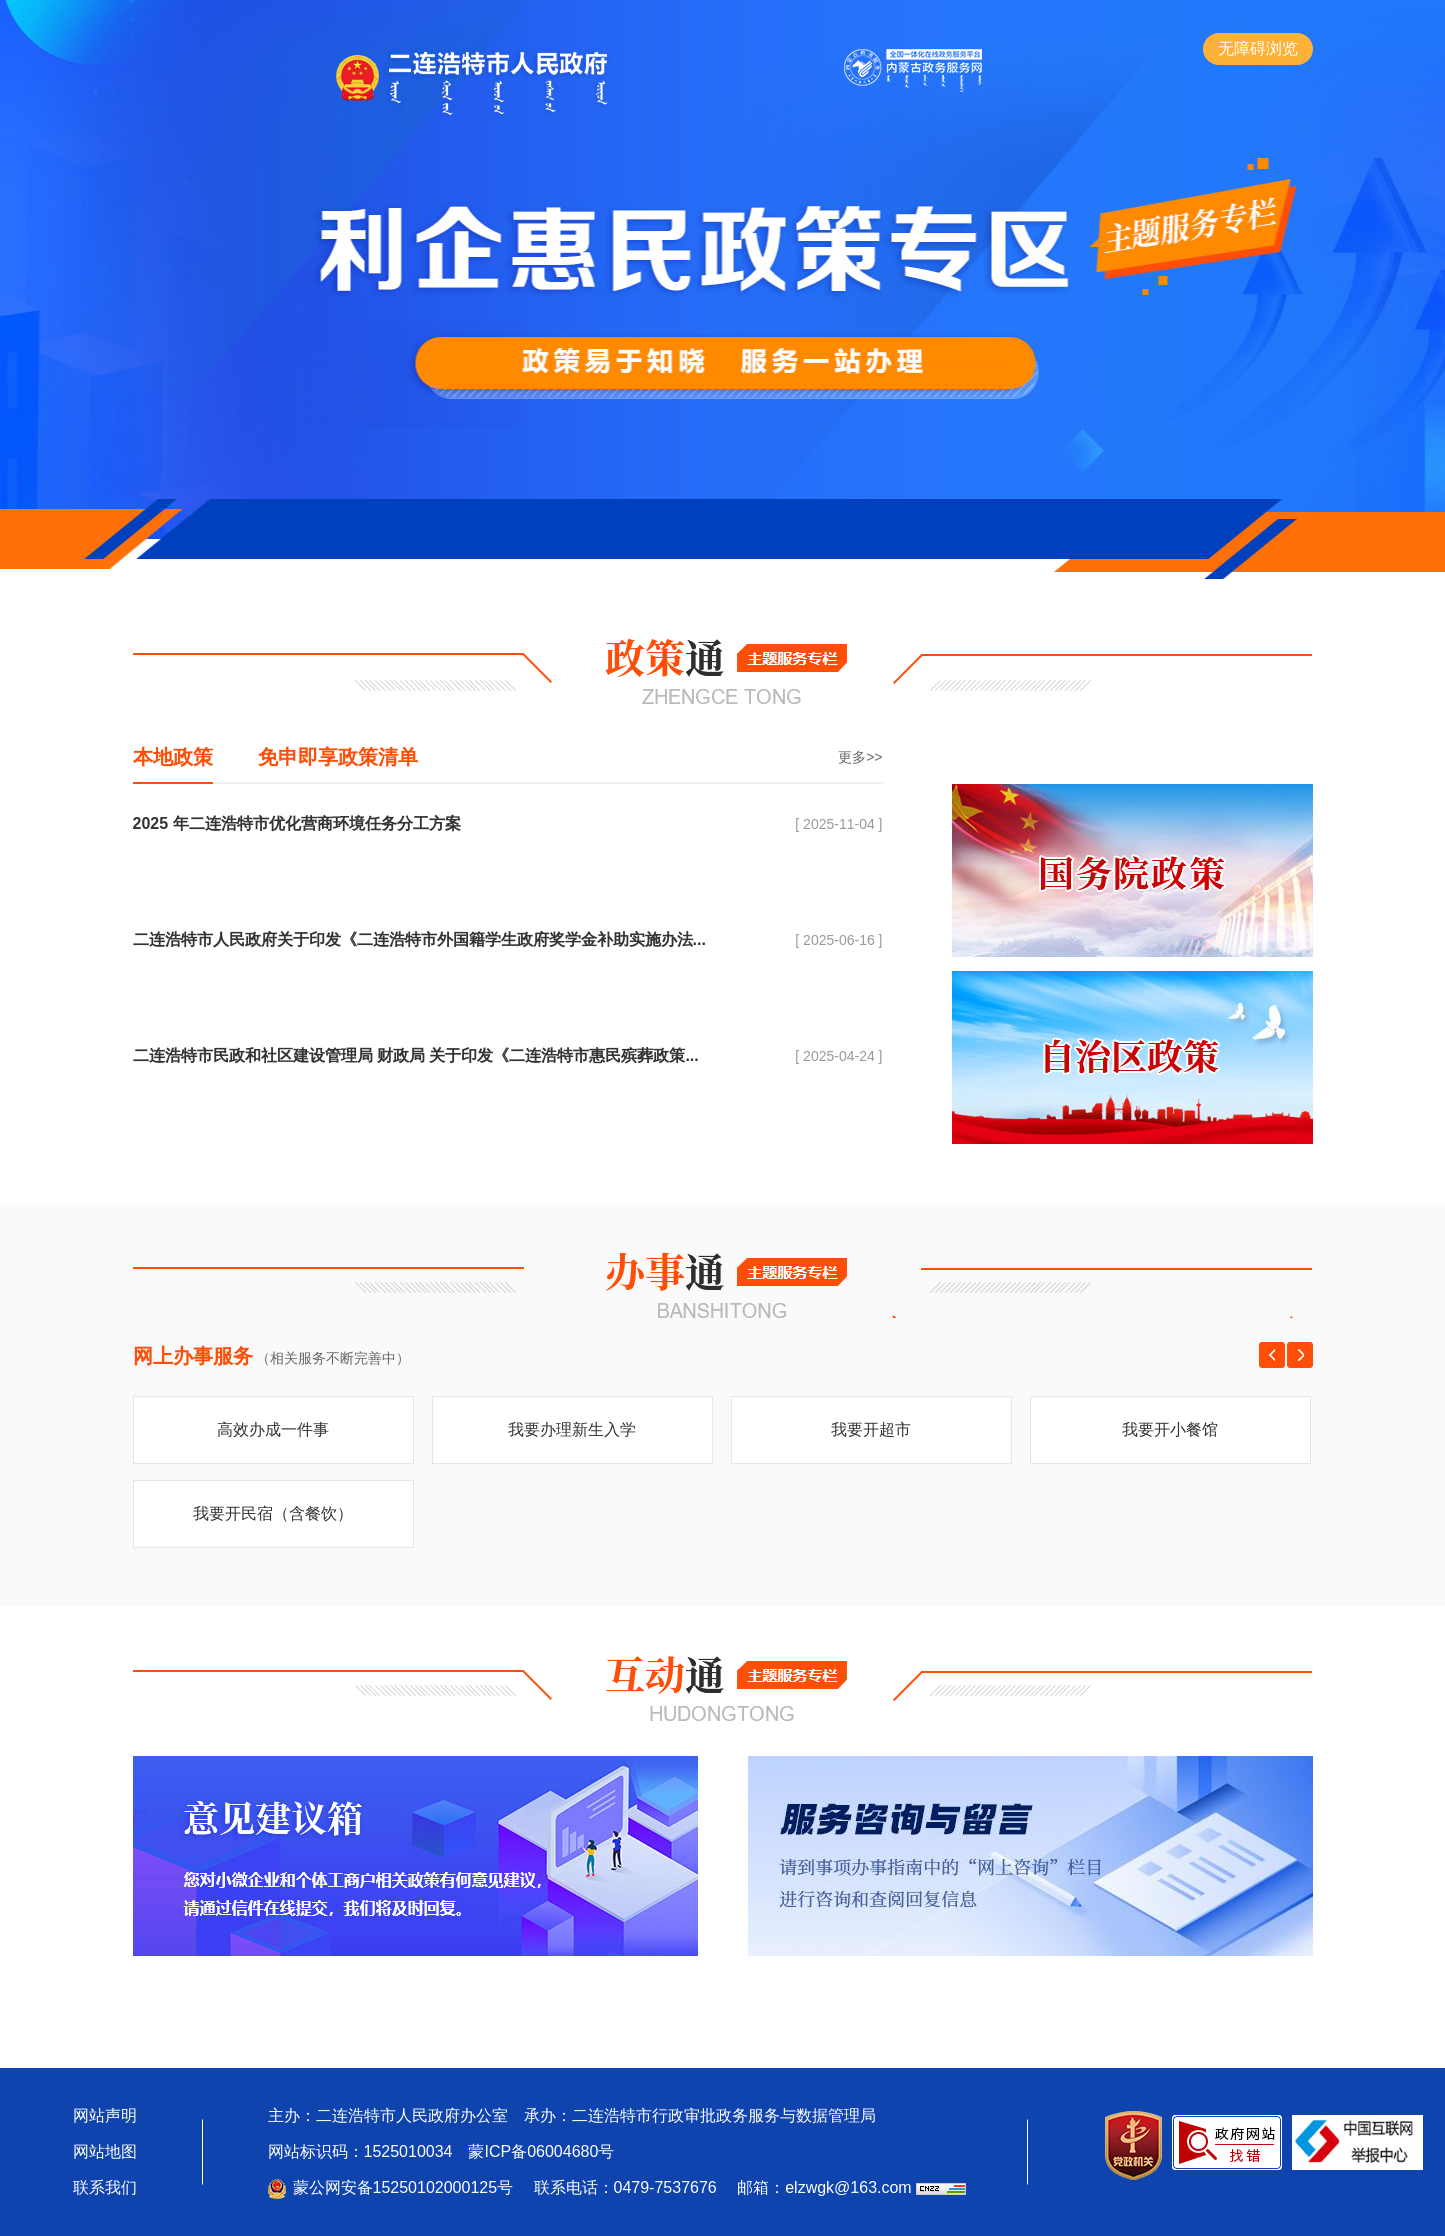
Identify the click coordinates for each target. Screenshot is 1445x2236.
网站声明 (105, 2115)
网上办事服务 (193, 1356)
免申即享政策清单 (338, 757)
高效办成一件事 (273, 1429)
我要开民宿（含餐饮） (273, 1513)
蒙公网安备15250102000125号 (403, 2187)
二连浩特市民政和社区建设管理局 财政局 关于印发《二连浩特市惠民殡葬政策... (416, 1055)
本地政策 (173, 757)
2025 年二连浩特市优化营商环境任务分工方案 (297, 823)
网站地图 (105, 2151)
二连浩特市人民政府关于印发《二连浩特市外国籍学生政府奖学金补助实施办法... (419, 939)
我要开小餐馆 (1170, 1429)
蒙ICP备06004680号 (541, 2151)
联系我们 (105, 2187)
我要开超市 (871, 1429)
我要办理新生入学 (572, 1429)
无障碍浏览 (1258, 48)
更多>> (860, 757)
